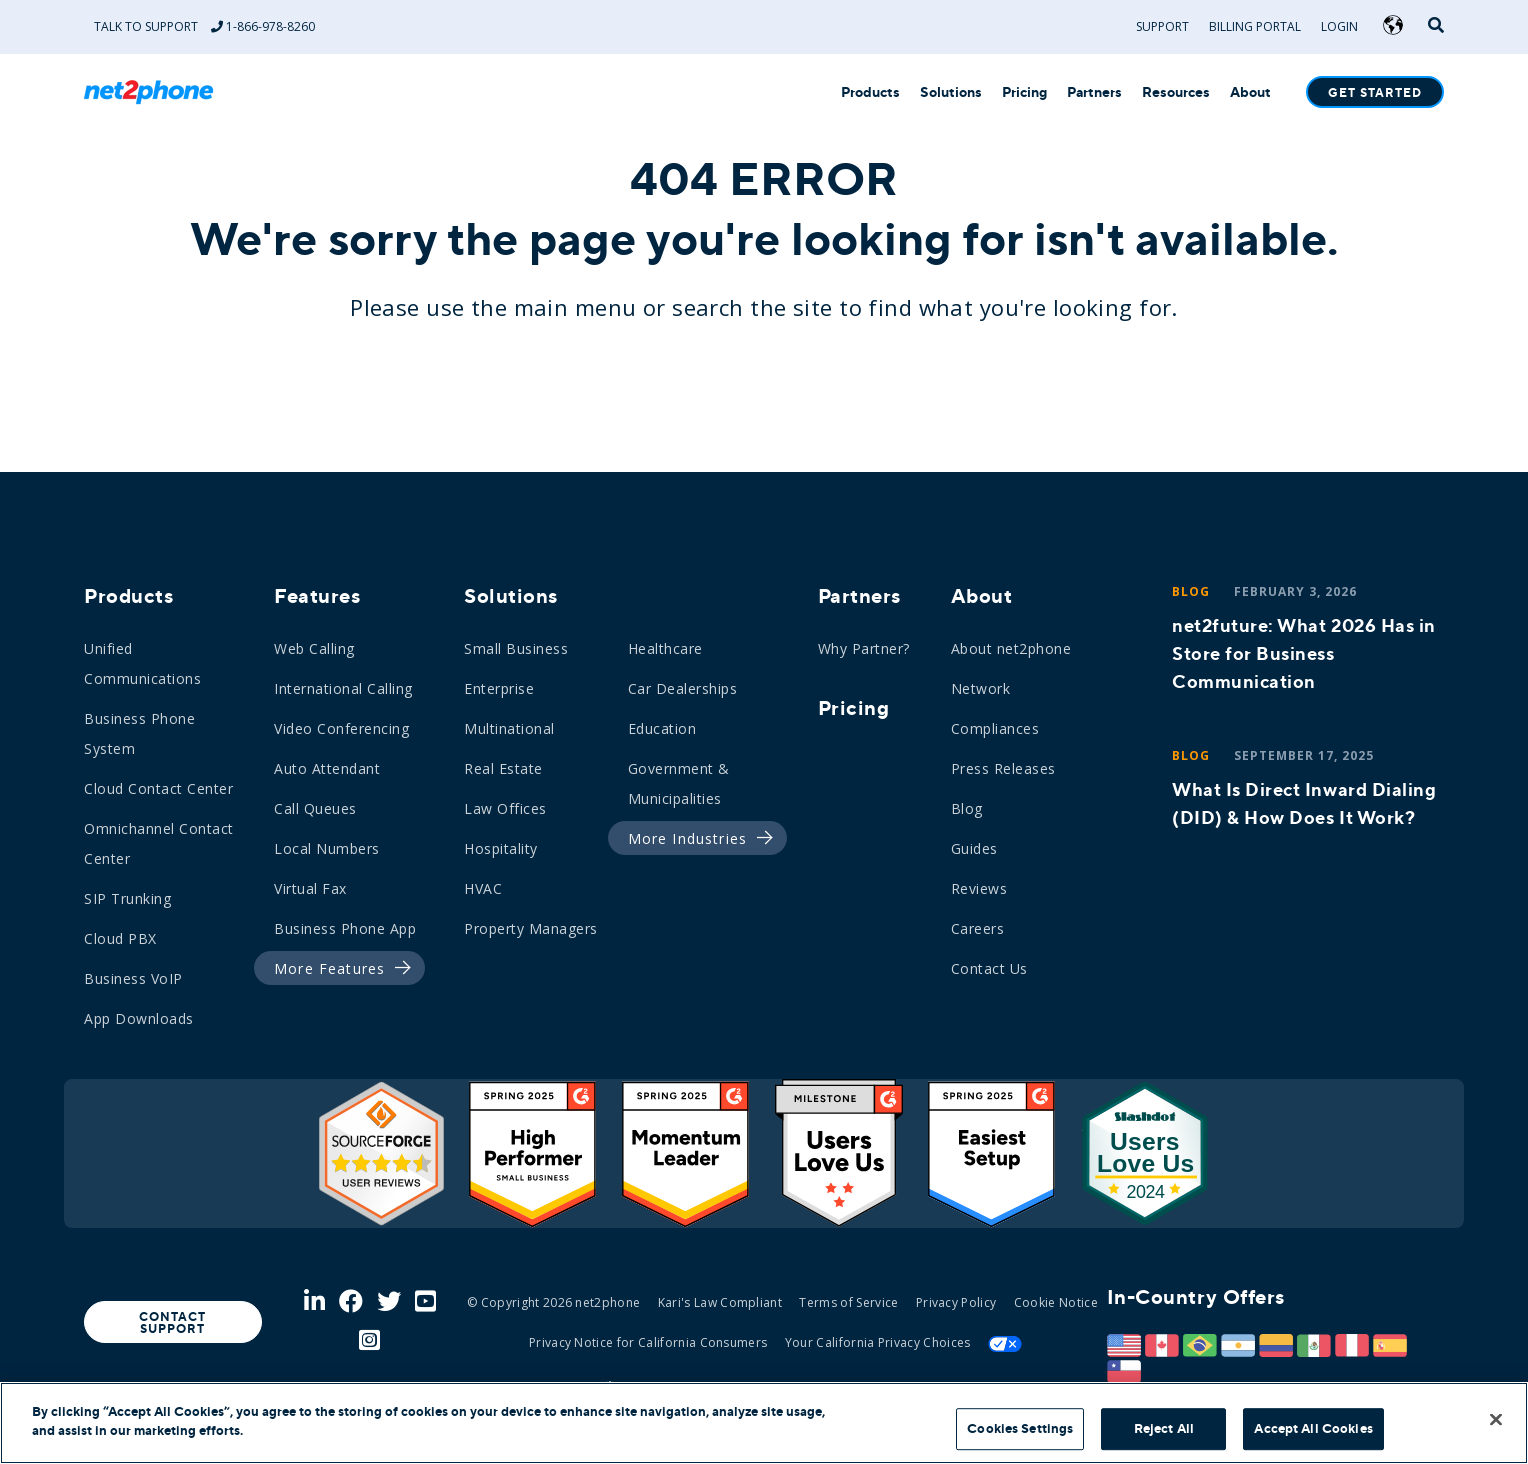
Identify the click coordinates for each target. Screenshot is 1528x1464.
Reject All (1164, 1428)
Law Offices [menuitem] (505, 808)
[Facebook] (351, 1302)
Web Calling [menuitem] (314, 648)
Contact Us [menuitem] (989, 968)
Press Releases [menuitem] (1003, 768)
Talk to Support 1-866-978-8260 (204, 26)
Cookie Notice (1056, 1302)
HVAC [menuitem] (483, 888)
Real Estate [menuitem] (503, 768)
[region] (764, 1423)
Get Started (1375, 93)
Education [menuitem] (662, 728)
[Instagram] (369, 1341)
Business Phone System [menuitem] (139, 733)
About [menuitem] (982, 596)
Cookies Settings (1020, 1428)
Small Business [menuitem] (516, 648)
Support (1162, 26)
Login (1339, 26)
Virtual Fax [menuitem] (310, 888)
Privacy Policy (956, 1302)
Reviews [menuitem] (979, 888)
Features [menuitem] (317, 596)
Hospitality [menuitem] (501, 848)
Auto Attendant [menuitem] (327, 768)
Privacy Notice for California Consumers (648, 1342)
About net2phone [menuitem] (1011, 648)
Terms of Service (848, 1302)
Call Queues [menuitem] (315, 808)
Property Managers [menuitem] (531, 928)
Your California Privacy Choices (878, 1342)
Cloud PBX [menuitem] (120, 938)
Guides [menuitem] (974, 848)
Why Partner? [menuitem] (864, 648)
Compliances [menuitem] (995, 728)
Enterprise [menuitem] (499, 688)
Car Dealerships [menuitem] (683, 688)
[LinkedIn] (314, 1302)
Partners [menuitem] (859, 596)
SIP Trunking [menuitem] (127, 898)
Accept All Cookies (1313, 1428)
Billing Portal (1255, 26)
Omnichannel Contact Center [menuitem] (159, 843)
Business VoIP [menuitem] (133, 978)
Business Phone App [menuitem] (345, 928)
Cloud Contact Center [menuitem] (158, 788)
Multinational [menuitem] (509, 728)
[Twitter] (389, 1302)
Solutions (951, 93)
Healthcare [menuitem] (665, 648)
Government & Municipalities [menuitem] (679, 783)
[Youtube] (425, 1302)
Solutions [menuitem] (511, 596)
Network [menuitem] (981, 688)
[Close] (1496, 1419)
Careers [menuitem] (978, 928)
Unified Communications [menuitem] (142, 663)
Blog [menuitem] (967, 808)
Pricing (1024, 93)
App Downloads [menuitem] (139, 1018)
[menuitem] (334, 969)
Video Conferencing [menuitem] (341, 728)
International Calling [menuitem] (343, 688)
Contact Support (172, 1323)
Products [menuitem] (128, 596)
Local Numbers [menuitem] (327, 848)
